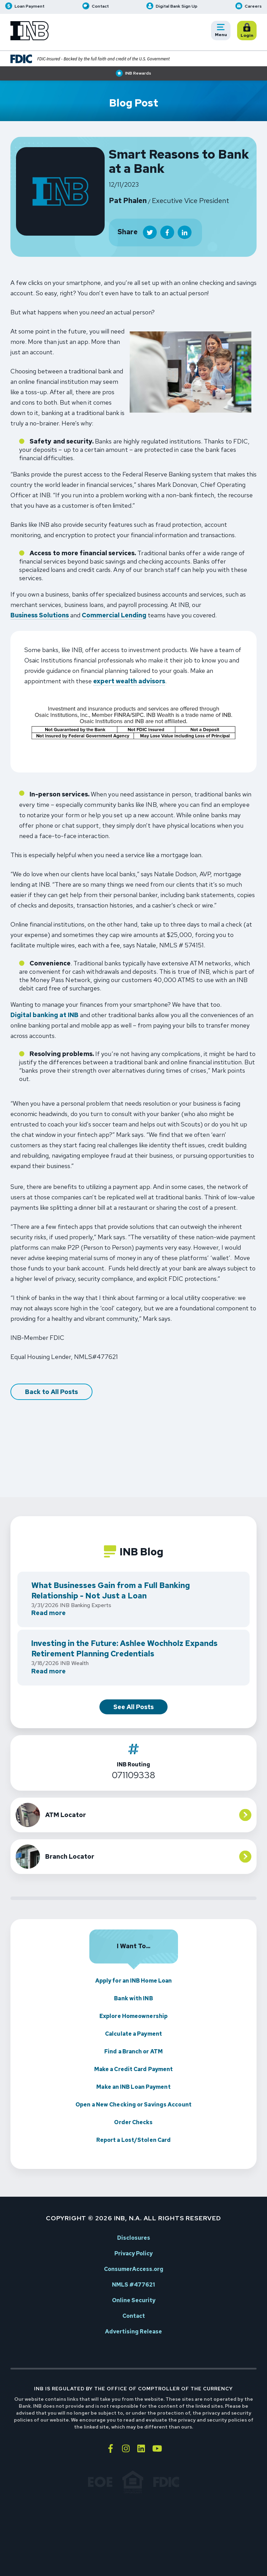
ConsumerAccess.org (133, 2269)
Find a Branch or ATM (133, 2051)
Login (248, 30)
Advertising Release (133, 2331)
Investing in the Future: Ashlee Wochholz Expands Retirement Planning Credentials (124, 1648)
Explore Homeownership (133, 2016)
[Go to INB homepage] (29, 31)
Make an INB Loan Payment (133, 2087)
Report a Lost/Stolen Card (133, 2140)
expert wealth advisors (129, 681)
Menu (222, 30)
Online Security (133, 2300)
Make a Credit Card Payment (133, 2069)
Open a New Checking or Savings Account (133, 2104)
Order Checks (133, 2122)
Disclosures (133, 2237)
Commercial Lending (114, 616)
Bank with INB (133, 1998)
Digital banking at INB (44, 1015)
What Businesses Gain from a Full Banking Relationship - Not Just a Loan (110, 1590)
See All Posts (133, 1707)
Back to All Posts (51, 1392)
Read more (48, 1613)
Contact (133, 2316)
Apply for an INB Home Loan (133, 1980)
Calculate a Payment (133, 2033)
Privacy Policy (133, 2253)
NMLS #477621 (133, 2284)
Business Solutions (39, 616)
